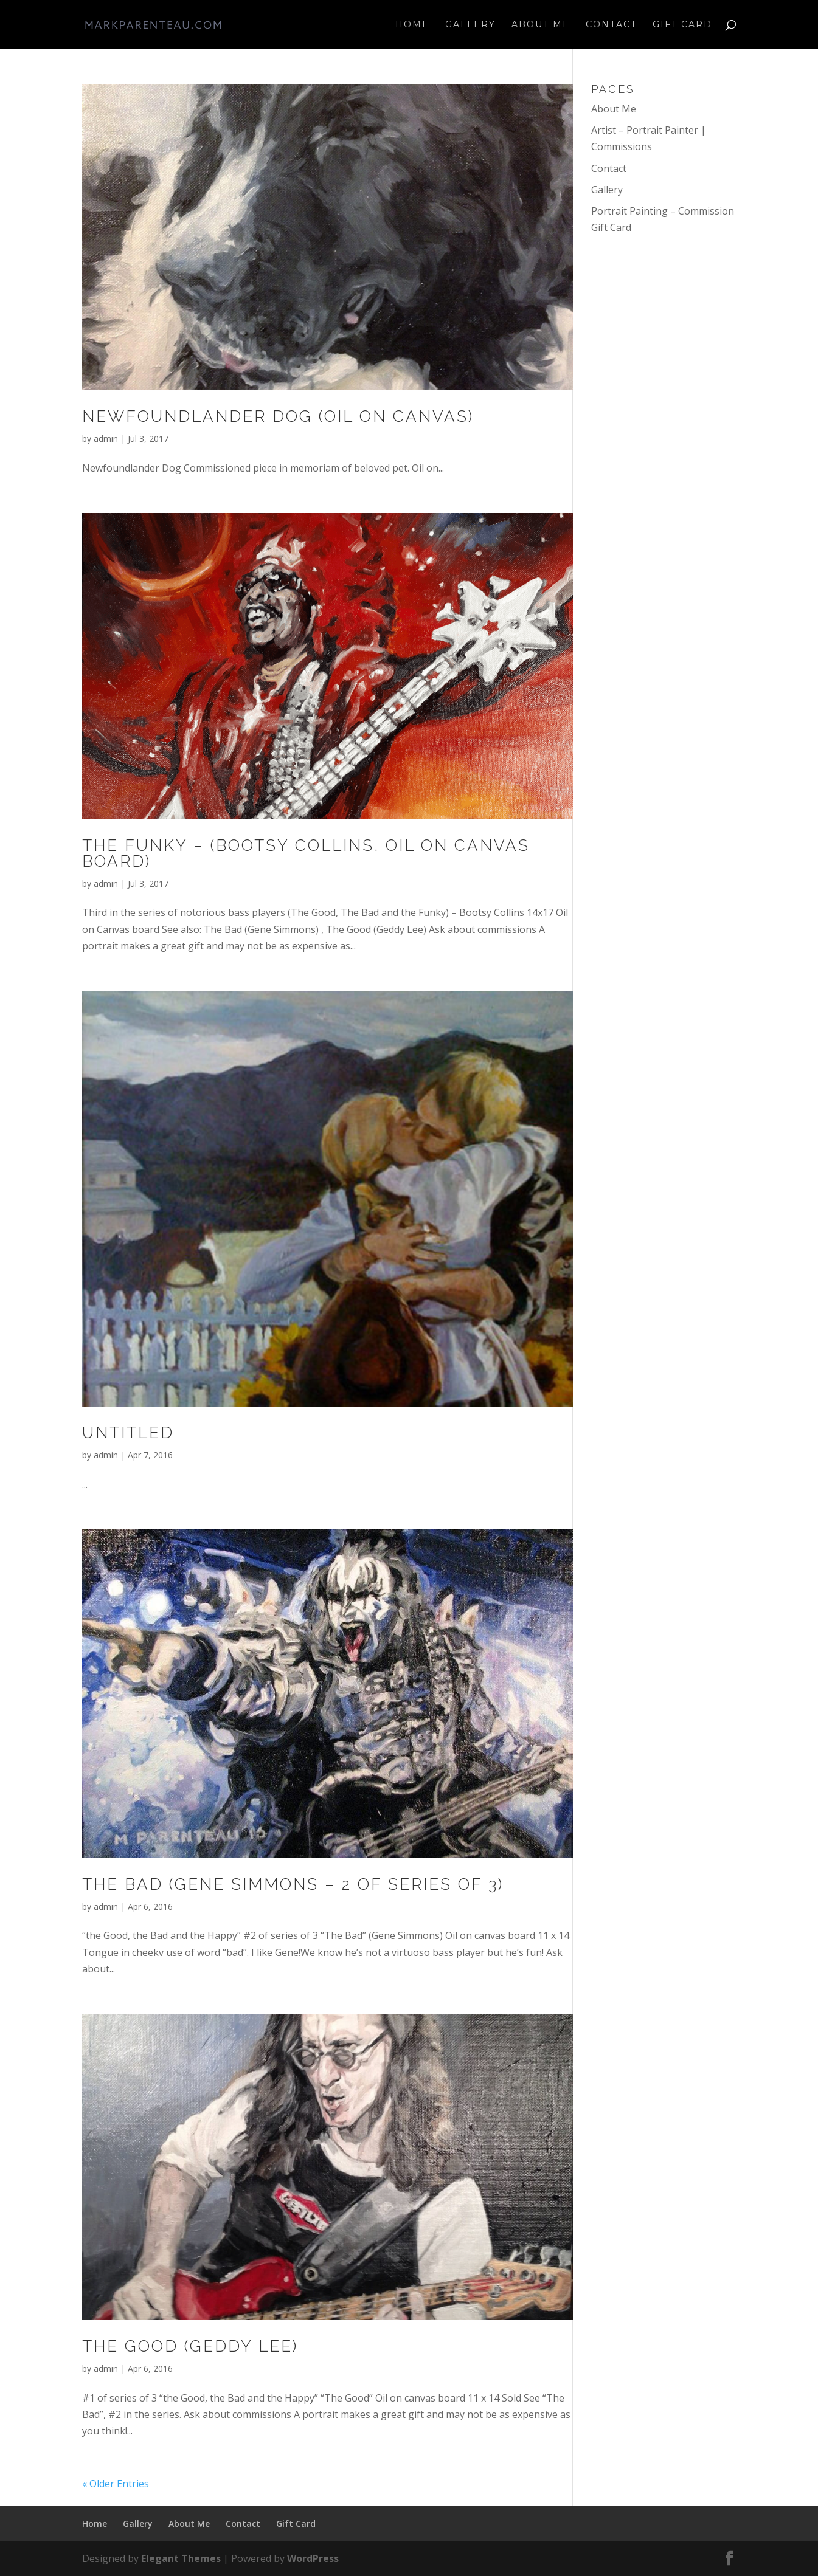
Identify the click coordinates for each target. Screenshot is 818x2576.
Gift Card (682, 25)
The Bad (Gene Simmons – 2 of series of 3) (293, 1884)
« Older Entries (115, 2483)
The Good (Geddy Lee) (190, 2346)
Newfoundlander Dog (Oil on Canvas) (278, 416)
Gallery (470, 25)
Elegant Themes (181, 2558)
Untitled (128, 1433)
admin (106, 438)
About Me (540, 25)
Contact (611, 25)
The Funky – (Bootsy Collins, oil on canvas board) (306, 853)
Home (412, 25)
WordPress (313, 2558)
